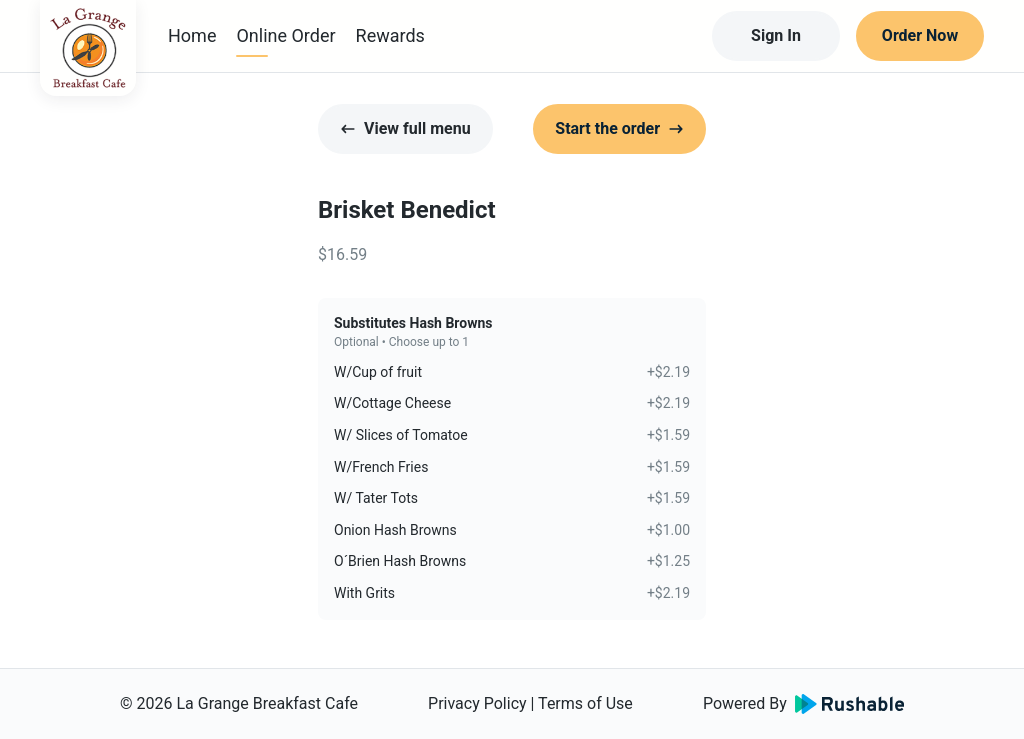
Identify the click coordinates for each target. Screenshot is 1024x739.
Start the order (619, 128)
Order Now (920, 35)
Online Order (285, 35)
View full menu (405, 128)
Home (192, 35)
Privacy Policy (477, 703)
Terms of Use (585, 703)
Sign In (776, 35)
